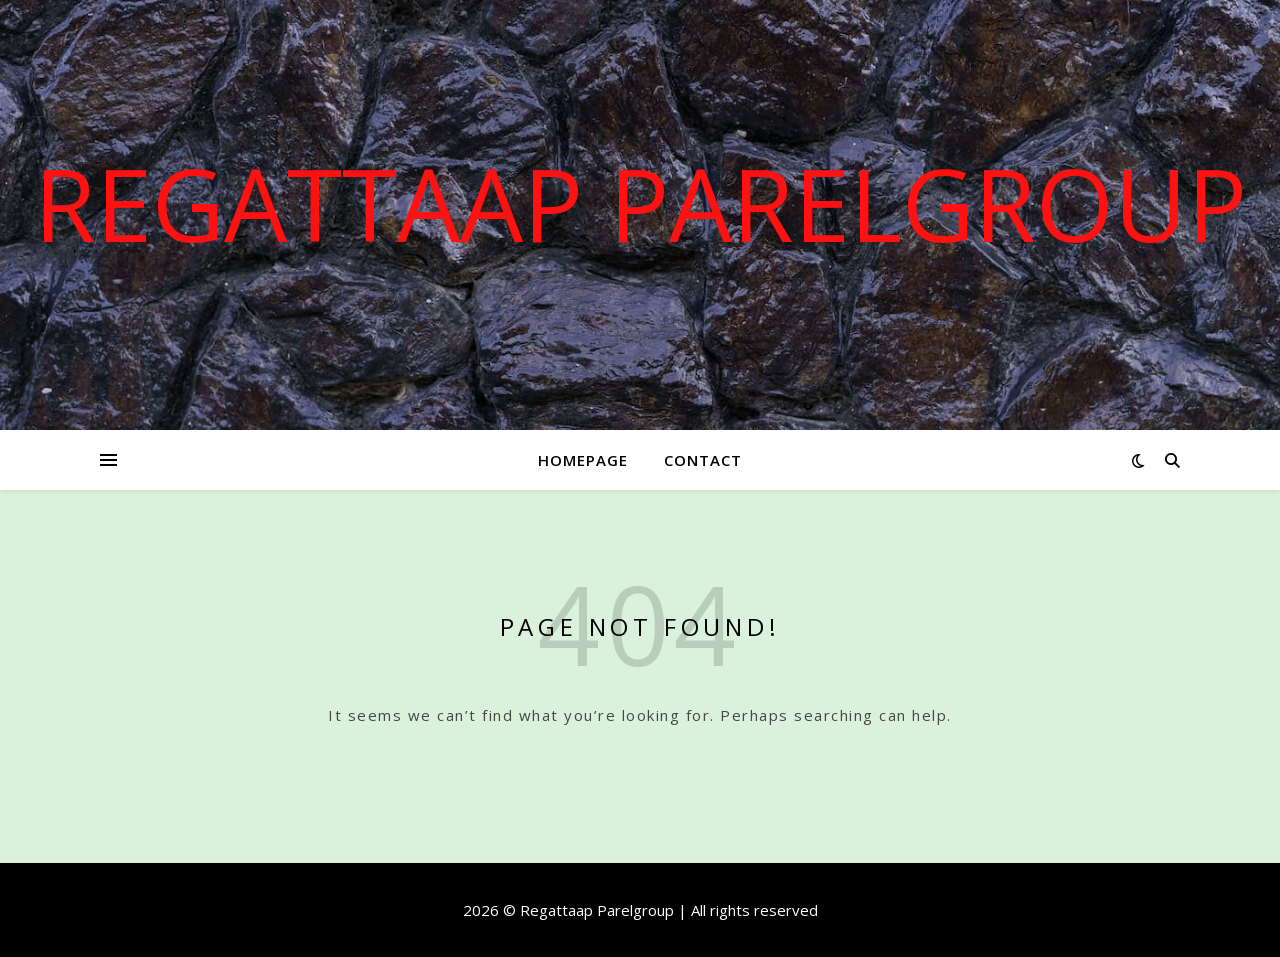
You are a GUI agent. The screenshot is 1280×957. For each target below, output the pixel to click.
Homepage (583, 460)
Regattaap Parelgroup (640, 203)
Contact (703, 460)
